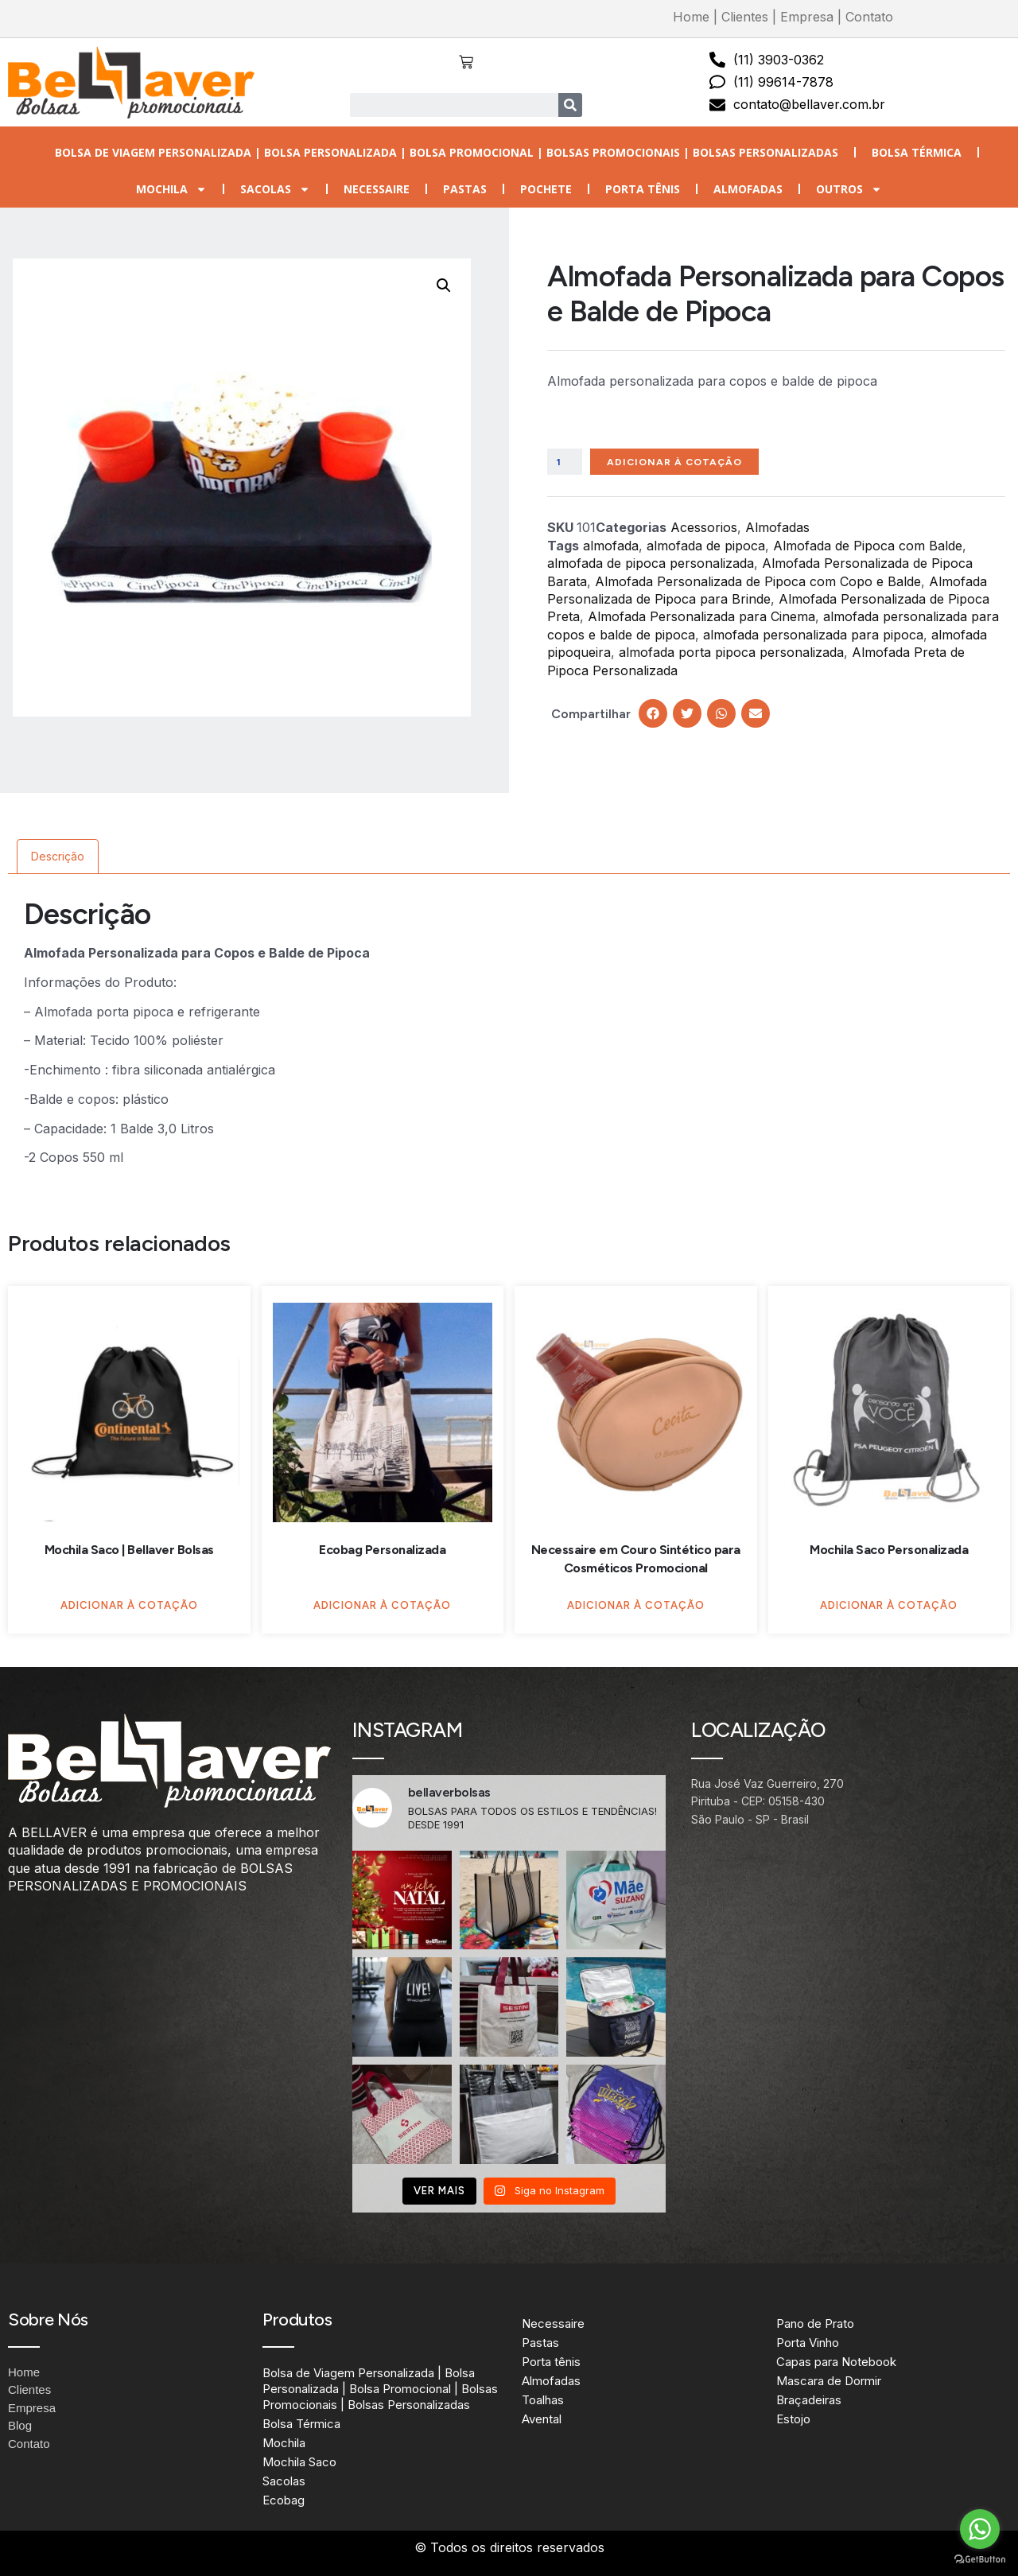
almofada (611, 547)
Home (691, 17)
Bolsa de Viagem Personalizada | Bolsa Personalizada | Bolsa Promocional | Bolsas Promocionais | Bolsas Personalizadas (446, 152)
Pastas (465, 188)
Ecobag (283, 2500)
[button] (443, 285)
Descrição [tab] (57, 856)
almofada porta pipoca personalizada (731, 654)
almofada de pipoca (706, 547)
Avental (541, 2418)
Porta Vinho (807, 2342)
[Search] (570, 105)
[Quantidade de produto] (567, 463)
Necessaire (377, 188)
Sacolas (275, 189)
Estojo (793, 2418)
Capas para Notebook (836, 2361)
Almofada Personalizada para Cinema (701, 619)
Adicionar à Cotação (688, 462)
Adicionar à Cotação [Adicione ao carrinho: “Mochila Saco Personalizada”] (889, 1605)
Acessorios (703, 530)
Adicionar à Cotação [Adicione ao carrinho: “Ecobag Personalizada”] (382, 1605)
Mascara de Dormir (828, 2380)
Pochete (546, 188)
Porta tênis (642, 188)
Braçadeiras (808, 2399)
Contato (869, 17)
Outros (849, 189)
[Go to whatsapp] (980, 2529)
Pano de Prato (815, 2323)
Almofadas (748, 188)
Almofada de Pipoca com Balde (867, 547)
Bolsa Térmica (917, 152)
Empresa (806, 17)
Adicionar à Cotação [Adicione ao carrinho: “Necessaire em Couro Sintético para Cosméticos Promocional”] (636, 1605)
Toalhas (543, 2399)
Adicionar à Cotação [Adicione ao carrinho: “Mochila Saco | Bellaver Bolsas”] (129, 1605)
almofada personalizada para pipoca (813, 636)
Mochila (171, 189)
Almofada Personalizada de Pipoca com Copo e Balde (758, 583)
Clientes (744, 17)
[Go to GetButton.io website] (979, 2560)
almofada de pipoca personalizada (650, 565)
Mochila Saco (299, 2461)
